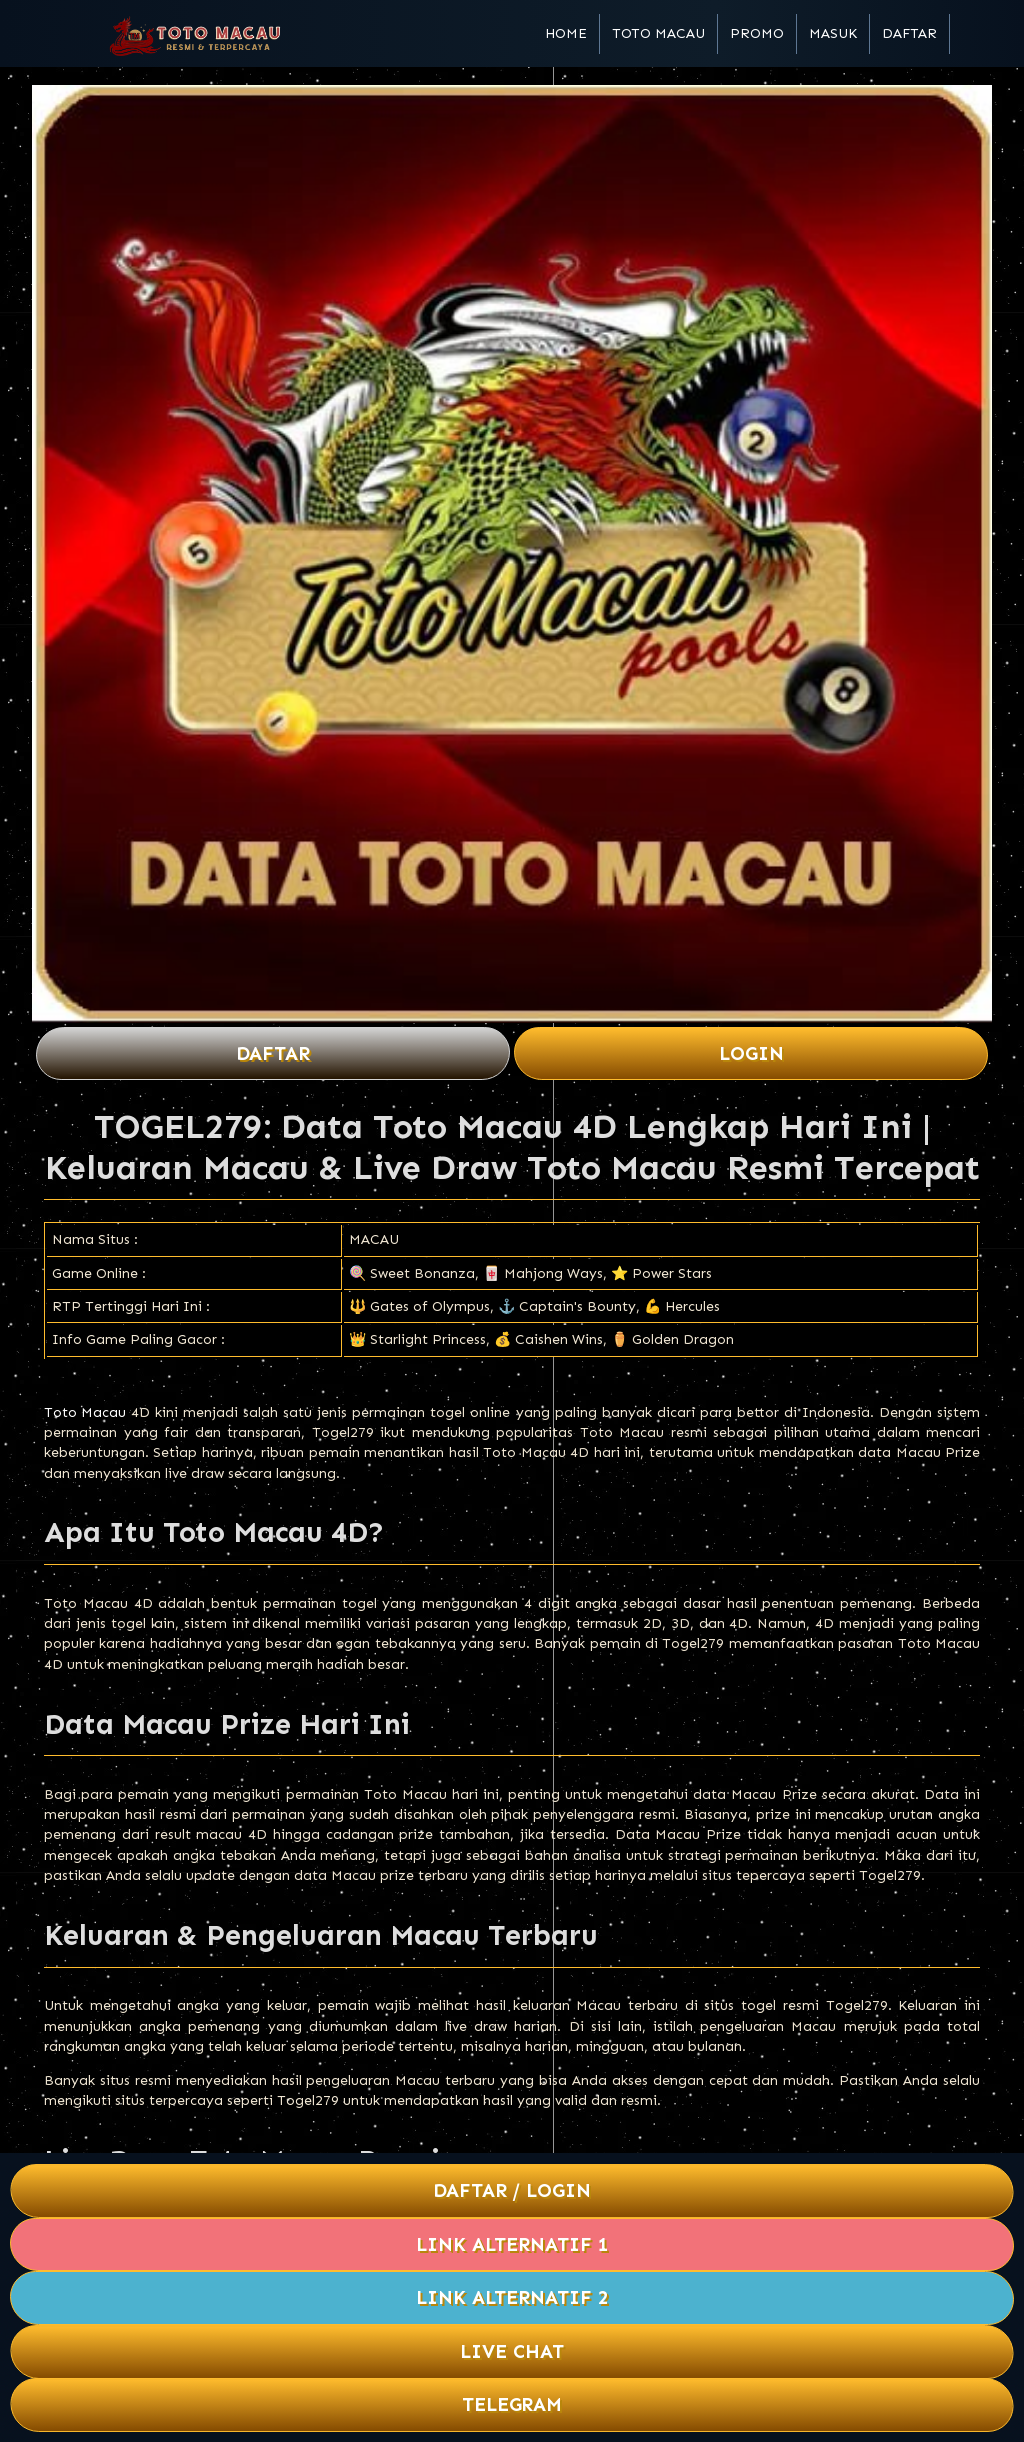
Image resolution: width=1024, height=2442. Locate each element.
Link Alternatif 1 (512, 2244)
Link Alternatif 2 (512, 2297)
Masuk (833, 33)
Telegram (512, 2404)
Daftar (909, 33)
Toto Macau (658, 33)
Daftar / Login (512, 2190)
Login (751, 1053)
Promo (757, 33)
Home (566, 33)
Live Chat (512, 2351)
